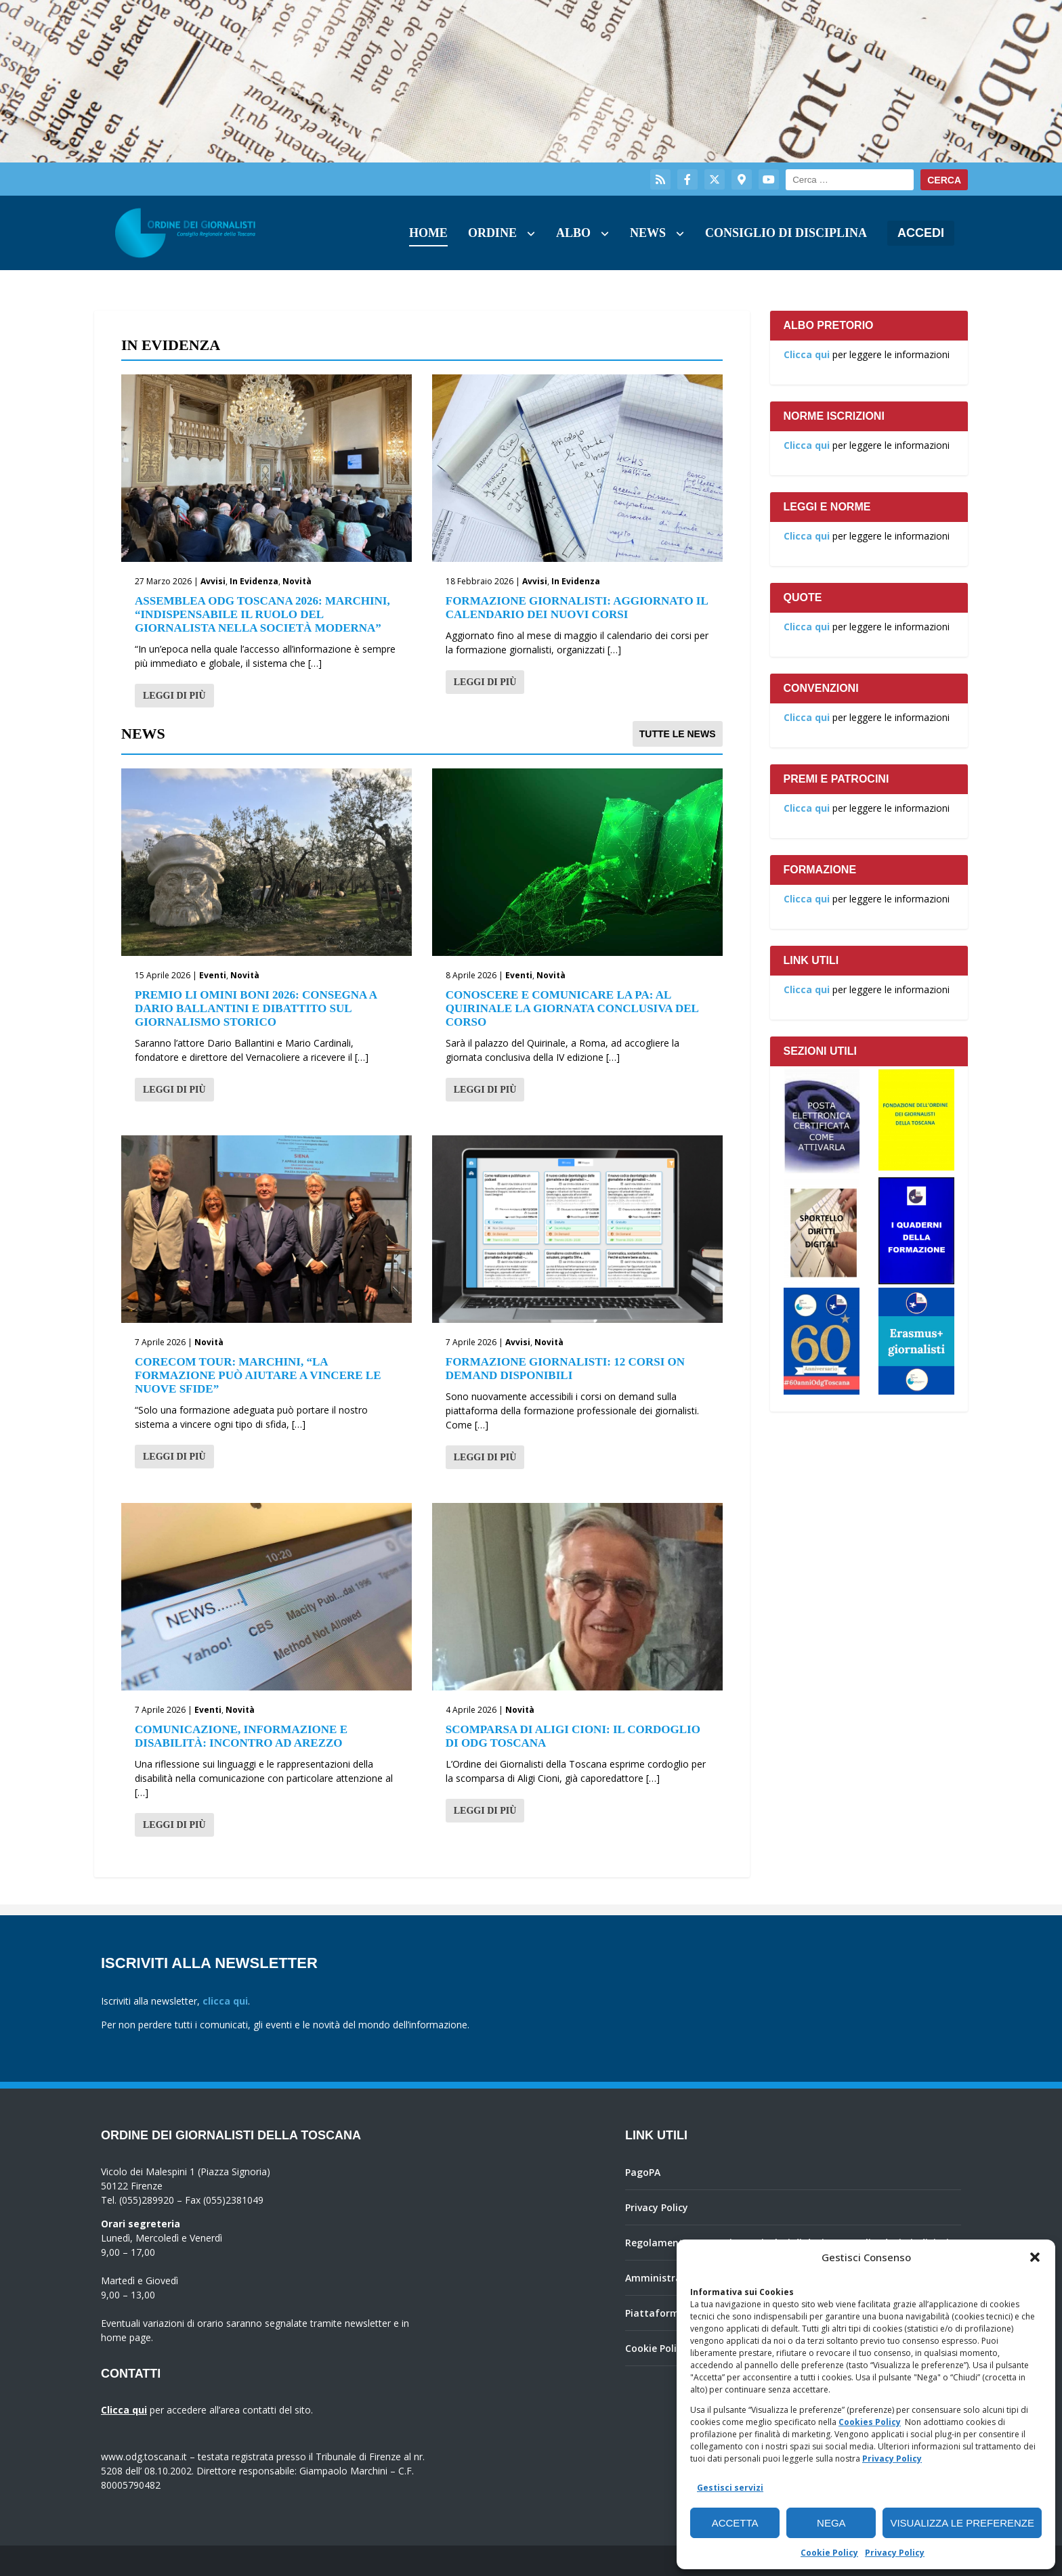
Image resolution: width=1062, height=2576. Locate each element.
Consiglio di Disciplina (786, 233)
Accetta (735, 2523)
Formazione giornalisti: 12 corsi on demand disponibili (565, 1368)
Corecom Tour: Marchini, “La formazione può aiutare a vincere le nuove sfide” (258, 1375)
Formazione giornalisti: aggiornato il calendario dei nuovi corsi (577, 607)
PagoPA (642, 2172)
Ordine (492, 233)
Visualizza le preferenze (962, 2523)
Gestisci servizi (730, 2487)
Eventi (212, 975)
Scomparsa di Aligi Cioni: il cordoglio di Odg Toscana (573, 1736)
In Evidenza (254, 581)
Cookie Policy (829, 2552)
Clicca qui (807, 354)
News (648, 233)
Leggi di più (174, 696)
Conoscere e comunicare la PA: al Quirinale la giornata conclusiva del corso (572, 1008)
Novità (297, 581)
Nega (831, 2523)
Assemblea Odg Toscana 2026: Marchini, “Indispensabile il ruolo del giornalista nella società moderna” (262, 614)
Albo (573, 233)
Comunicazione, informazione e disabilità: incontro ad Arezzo (241, 1736)
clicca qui (225, 2000)
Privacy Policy (892, 2458)
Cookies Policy (869, 2422)
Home (428, 233)
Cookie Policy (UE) (666, 2348)
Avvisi (213, 581)
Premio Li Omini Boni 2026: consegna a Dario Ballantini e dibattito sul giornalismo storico (256, 1008)
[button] (1035, 2257)
